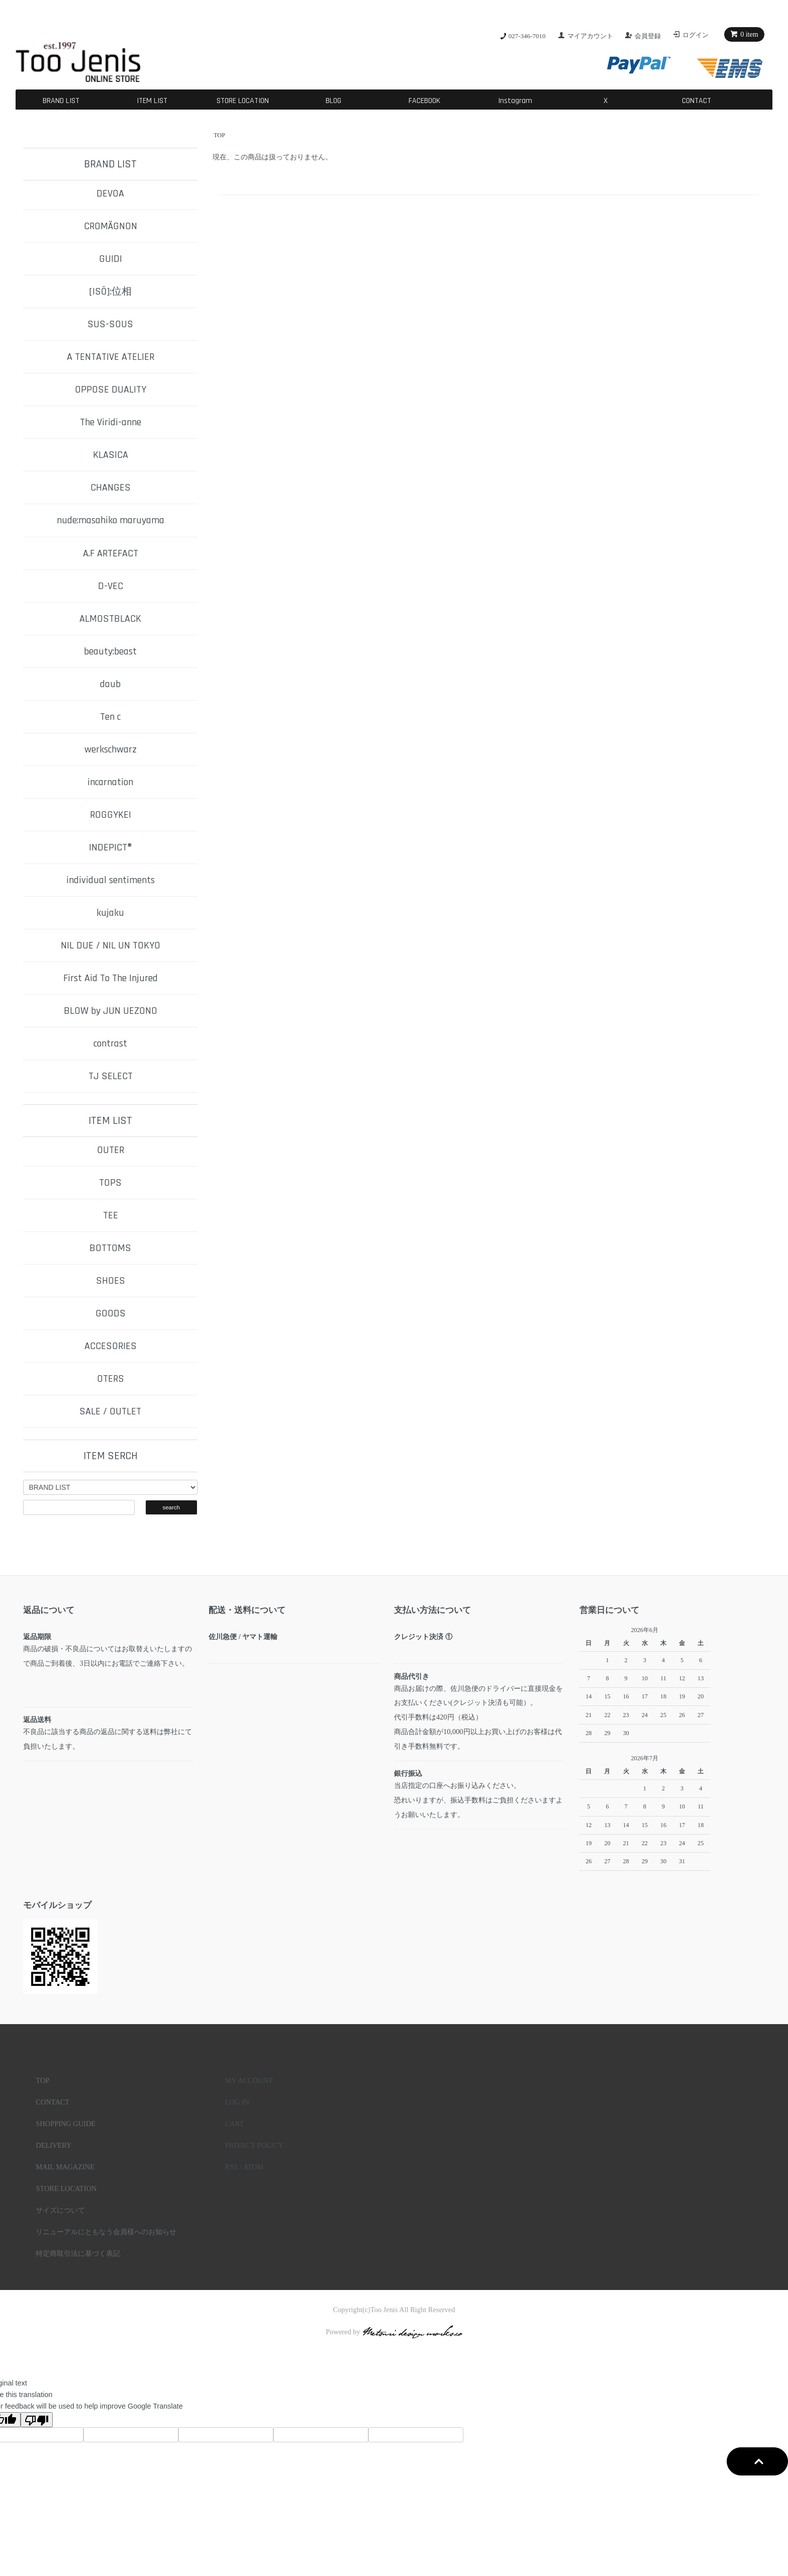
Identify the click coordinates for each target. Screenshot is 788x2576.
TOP (219, 135)
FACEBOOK (424, 101)
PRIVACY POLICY (254, 2145)
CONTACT (696, 101)
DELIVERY (53, 2145)
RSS (231, 2167)
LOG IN (237, 2102)
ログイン (695, 35)
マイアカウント (590, 36)
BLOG (333, 101)
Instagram (515, 101)
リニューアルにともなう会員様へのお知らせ (106, 2232)
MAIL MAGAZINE (65, 2167)
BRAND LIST (61, 101)
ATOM (253, 2167)
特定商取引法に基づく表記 (78, 2253)
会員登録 (648, 36)
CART (234, 2124)
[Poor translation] (37, 2419)
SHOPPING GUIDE (65, 2124)
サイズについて (60, 2210)
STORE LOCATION (243, 101)
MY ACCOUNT (249, 2080)
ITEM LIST (152, 101)
